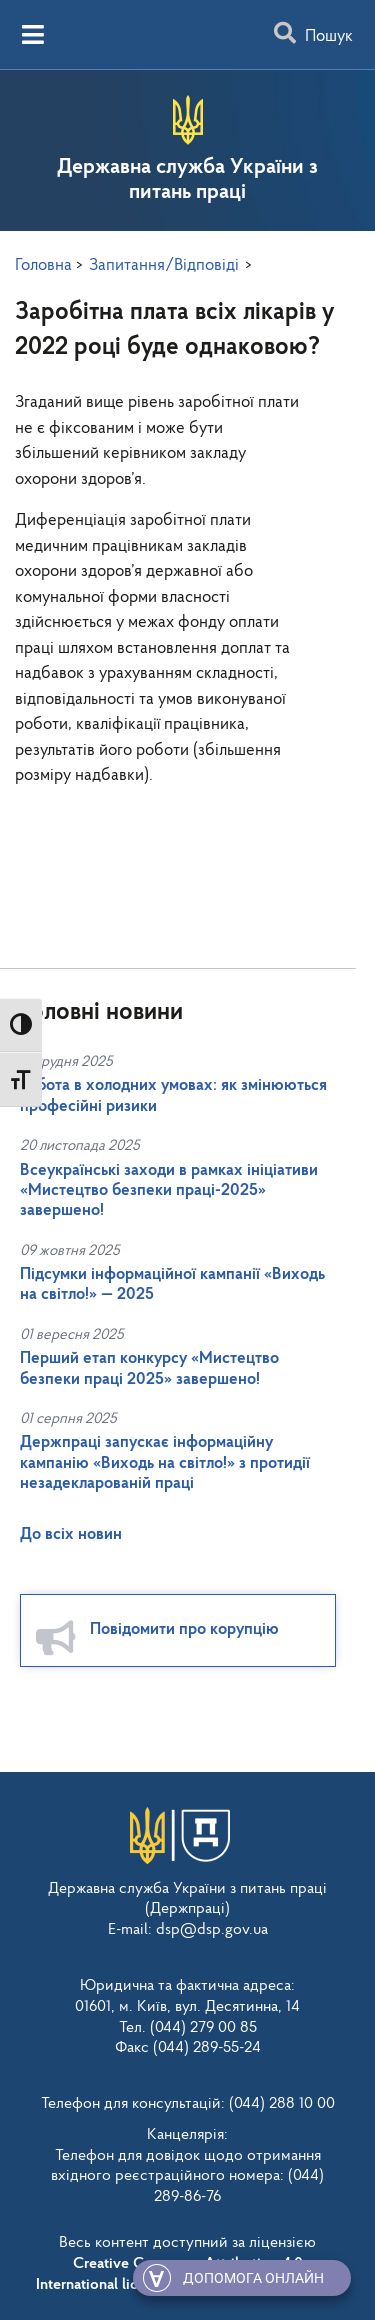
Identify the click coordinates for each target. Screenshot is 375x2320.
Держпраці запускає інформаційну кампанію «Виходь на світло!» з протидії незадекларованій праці (165, 1463)
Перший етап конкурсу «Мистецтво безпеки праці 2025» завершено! (149, 1368)
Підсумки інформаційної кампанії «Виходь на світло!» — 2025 (172, 1284)
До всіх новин (71, 1534)
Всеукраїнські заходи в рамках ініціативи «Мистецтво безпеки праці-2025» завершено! (169, 1191)
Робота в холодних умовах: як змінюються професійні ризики (173, 1095)
